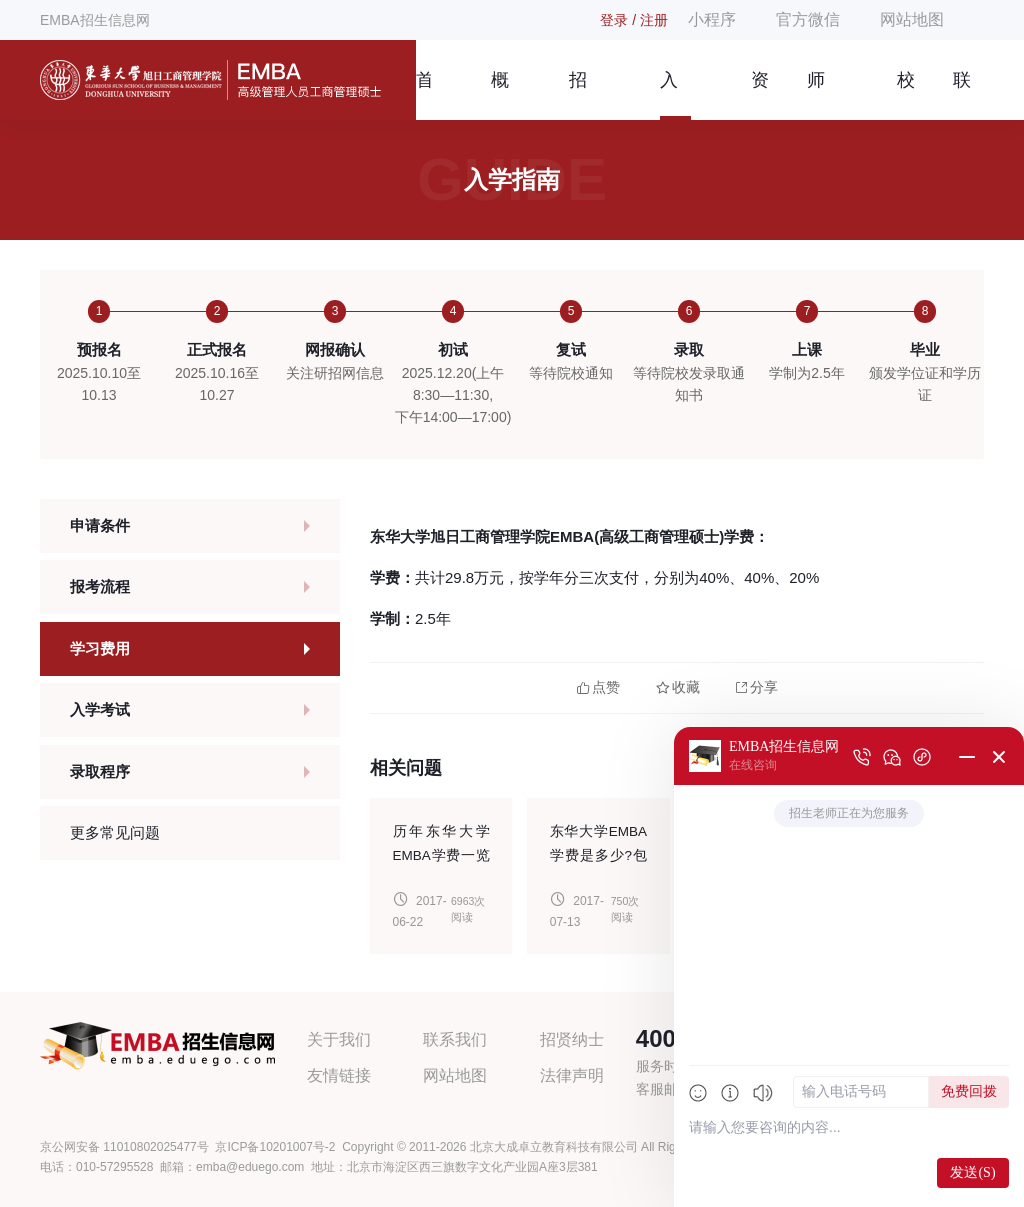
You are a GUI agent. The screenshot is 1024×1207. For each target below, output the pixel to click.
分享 (757, 687)
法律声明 (572, 1075)
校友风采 (906, 95)
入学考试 (100, 709)
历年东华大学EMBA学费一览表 (441, 855)
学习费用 (100, 648)
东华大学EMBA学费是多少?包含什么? (598, 855)
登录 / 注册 (634, 20)
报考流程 (100, 586)
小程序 (712, 19)
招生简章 (578, 95)
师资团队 (816, 95)
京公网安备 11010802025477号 (124, 1147)
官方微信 (808, 19)
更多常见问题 (115, 832)
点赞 (598, 687)
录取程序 (100, 771)
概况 (500, 95)
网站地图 (912, 19)
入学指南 (669, 95)
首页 (423, 95)
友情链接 (339, 1075)
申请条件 (100, 525)
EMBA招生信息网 (95, 20)
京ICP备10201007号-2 (275, 1147)
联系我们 (962, 95)
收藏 (678, 687)
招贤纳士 (572, 1039)
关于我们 (339, 1039)
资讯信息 (760, 95)
